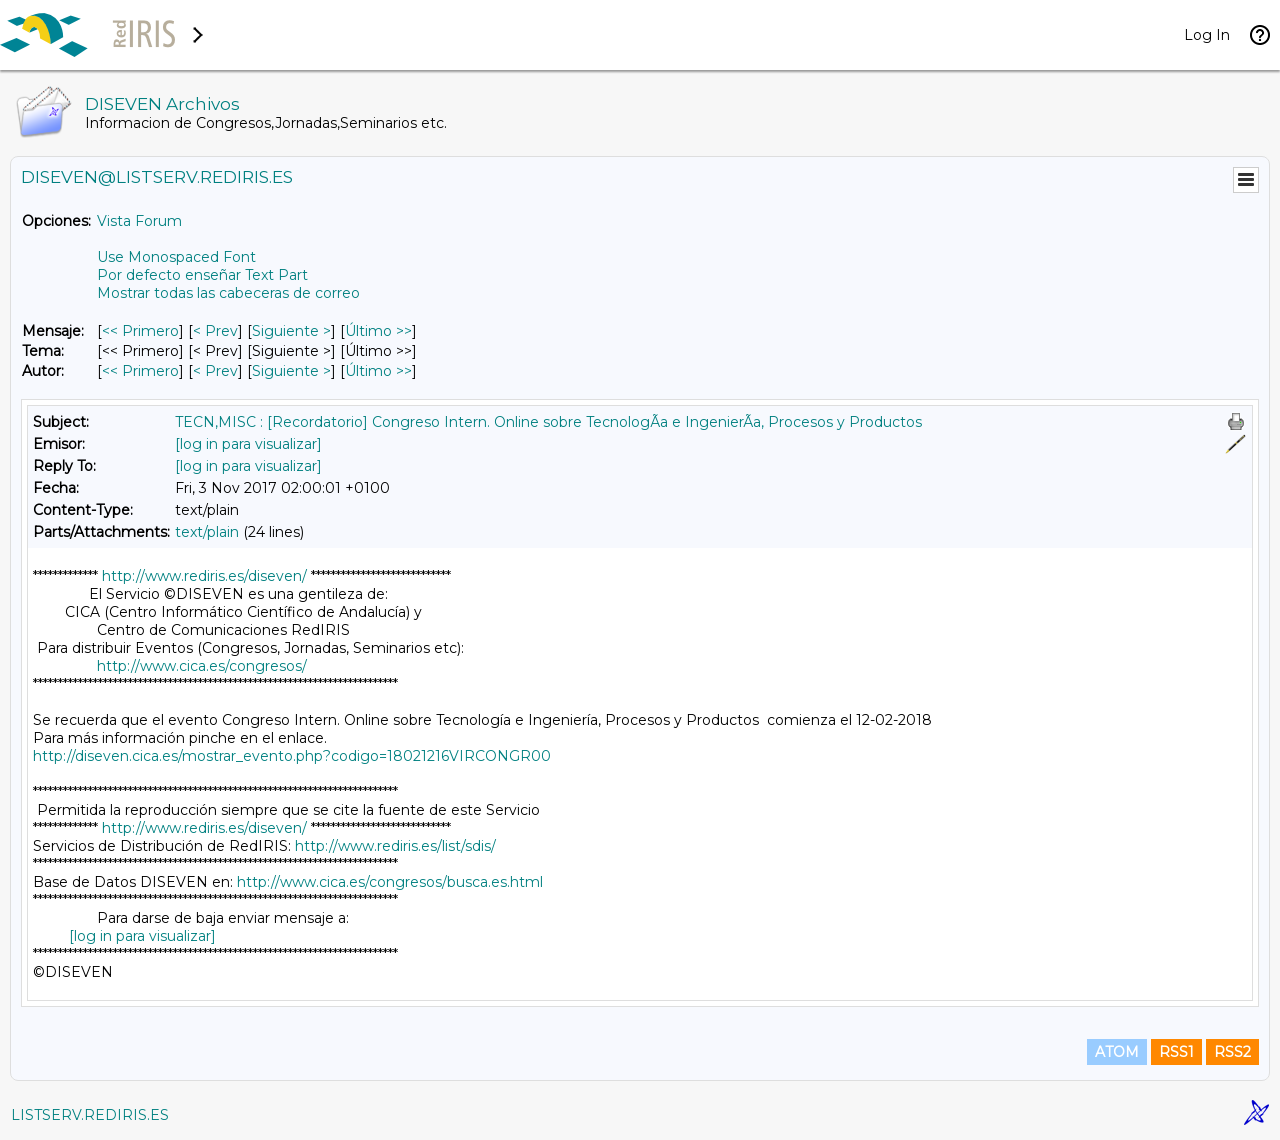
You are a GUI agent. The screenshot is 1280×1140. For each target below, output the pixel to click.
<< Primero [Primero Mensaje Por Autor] (140, 371)
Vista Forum (139, 221)
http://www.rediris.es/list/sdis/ (395, 846)
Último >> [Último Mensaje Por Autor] (378, 371)
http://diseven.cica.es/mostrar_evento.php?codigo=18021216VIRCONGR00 (292, 756)
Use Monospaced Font (176, 257)
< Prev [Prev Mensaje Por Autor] (215, 371)
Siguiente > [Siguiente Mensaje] (291, 331)
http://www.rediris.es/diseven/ (204, 576)
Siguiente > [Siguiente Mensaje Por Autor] (291, 371)
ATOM (1117, 1052)
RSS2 (1232, 1052)
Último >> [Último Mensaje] (378, 331)
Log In (1207, 35)
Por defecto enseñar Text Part (202, 275)
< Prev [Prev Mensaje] (215, 331)
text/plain (207, 532)
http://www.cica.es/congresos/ (202, 666)
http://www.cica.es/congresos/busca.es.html (390, 882)
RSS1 (1176, 1052)
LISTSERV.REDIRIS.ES (90, 1115)
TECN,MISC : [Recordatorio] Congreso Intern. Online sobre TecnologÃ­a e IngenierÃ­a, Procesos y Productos (548, 422)
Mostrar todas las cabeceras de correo (228, 293)
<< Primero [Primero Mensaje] (140, 331)
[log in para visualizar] (248, 444)
